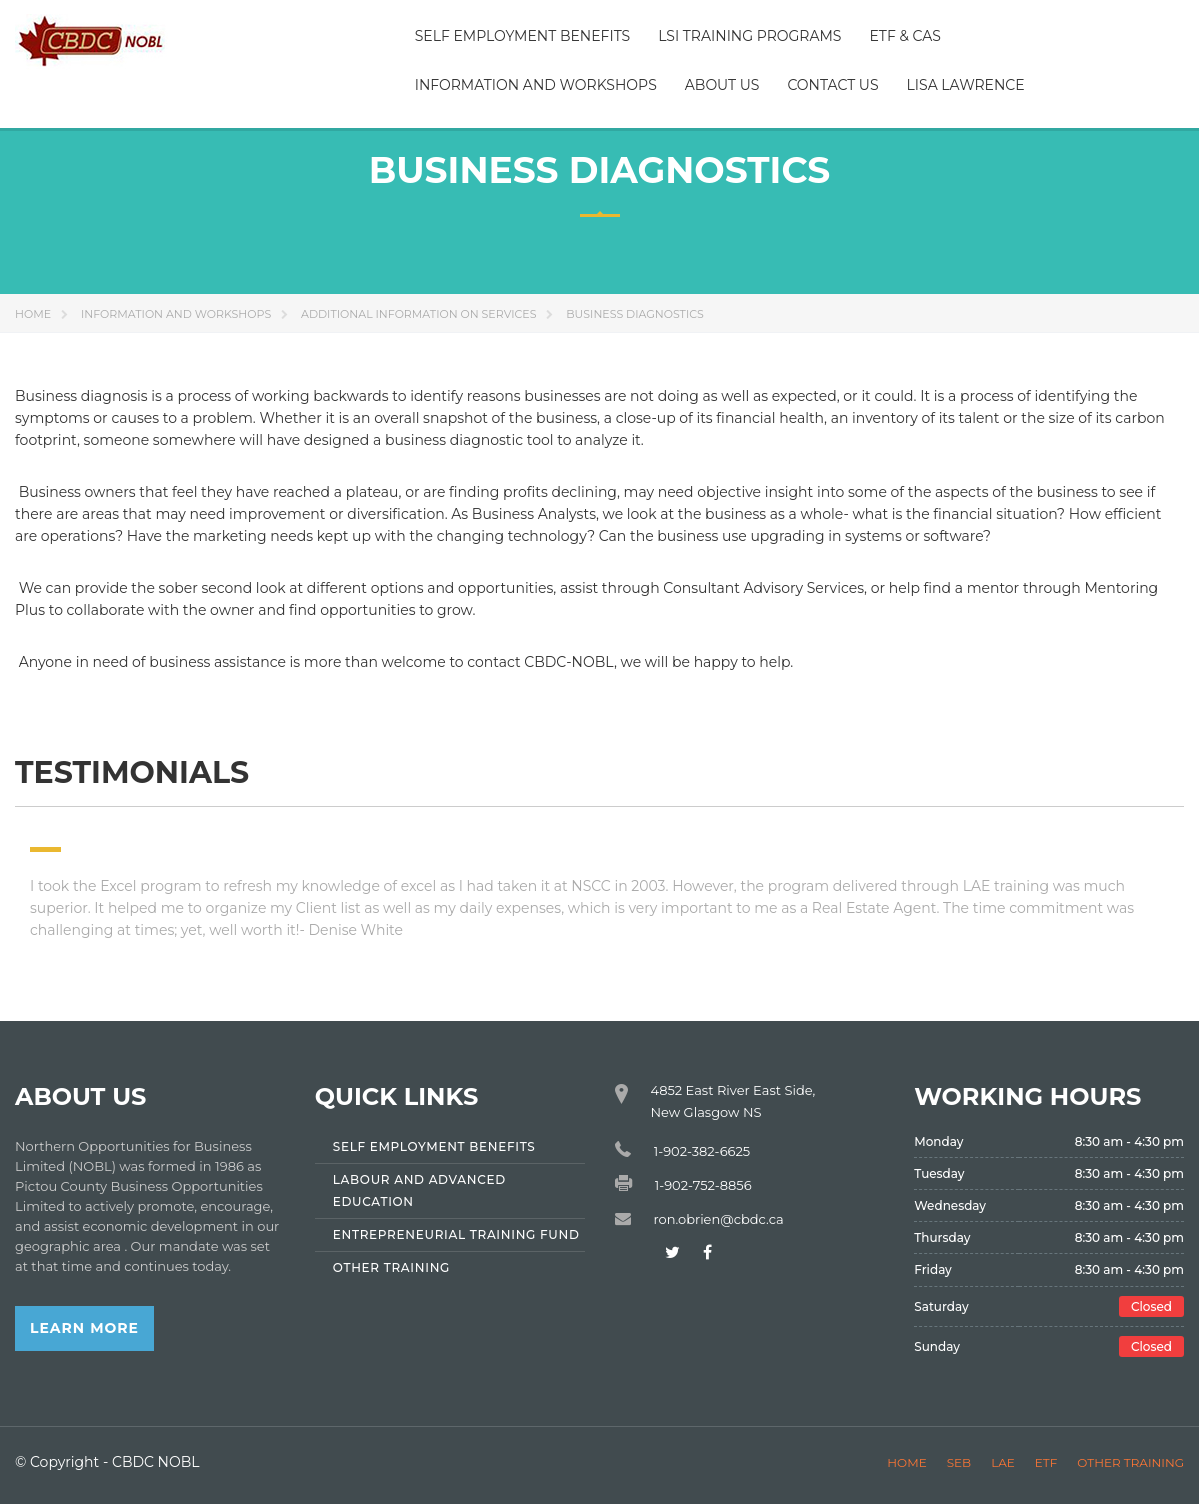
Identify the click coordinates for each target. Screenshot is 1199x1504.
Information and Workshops (536, 85)
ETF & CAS (904, 36)
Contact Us (832, 85)
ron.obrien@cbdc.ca (719, 1219)
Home (33, 314)
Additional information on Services (418, 314)
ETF (1046, 1462)
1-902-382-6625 (702, 1151)
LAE (1003, 1462)
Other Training (1130, 1462)
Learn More (84, 1328)
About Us (722, 85)
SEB (959, 1462)
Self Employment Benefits (523, 36)
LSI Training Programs (749, 36)
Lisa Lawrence (966, 85)
